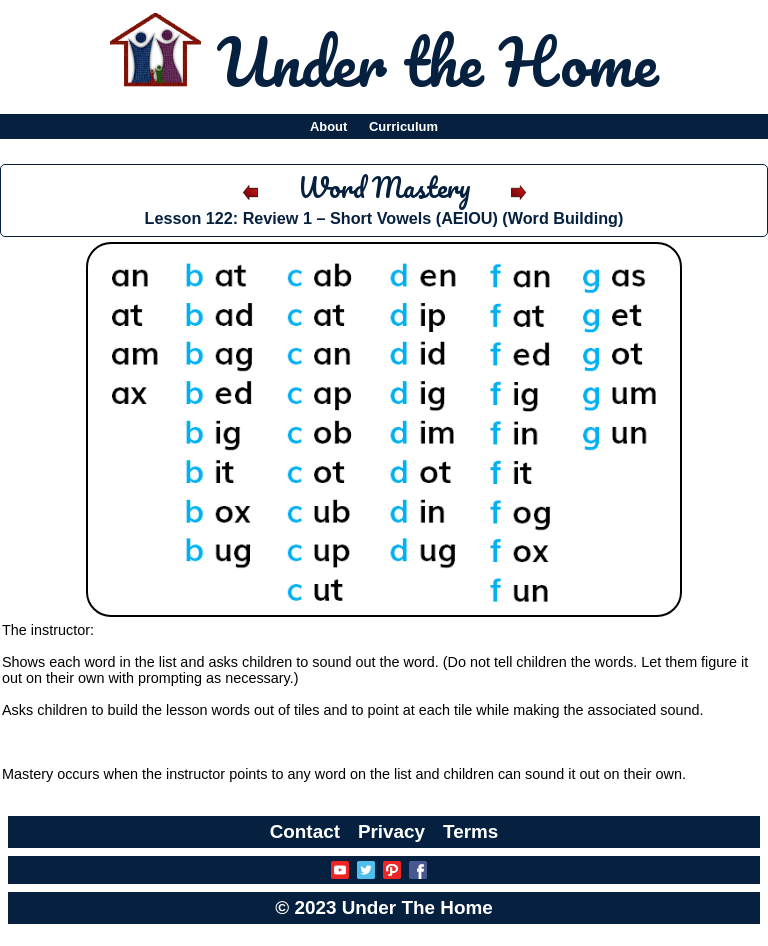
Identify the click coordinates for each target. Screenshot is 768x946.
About (328, 126)
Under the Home (437, 61)
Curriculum (403, 126)
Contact (305, 831)
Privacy (391, 831)
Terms (470, 831)
